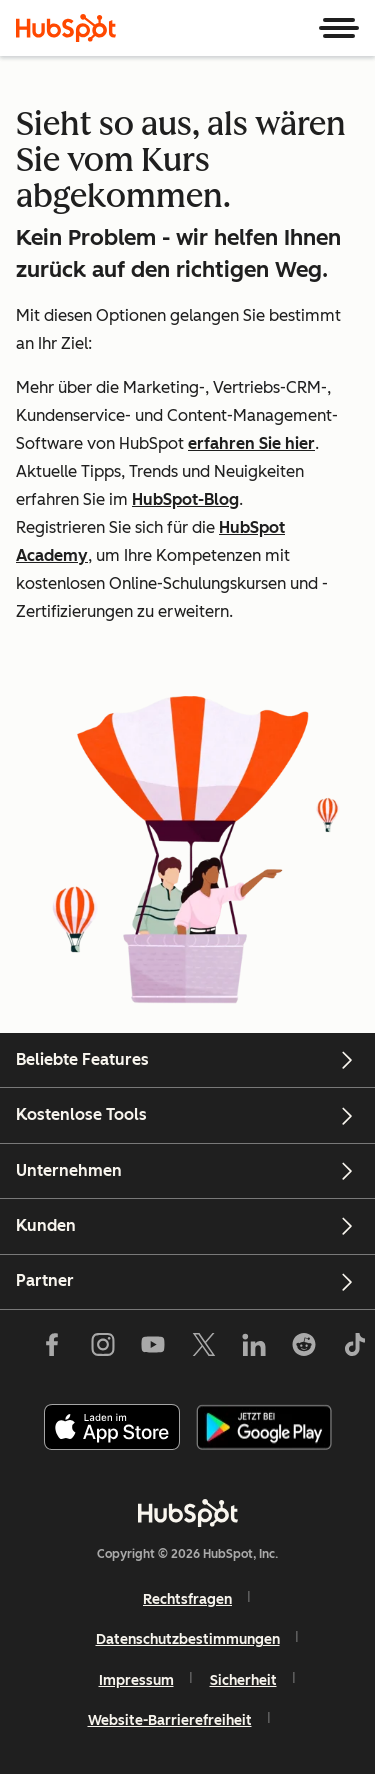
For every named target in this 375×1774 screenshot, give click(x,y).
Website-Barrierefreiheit (170, 1720)
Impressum (136, 1680)
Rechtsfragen (187, 1599)
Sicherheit (243, 1680)
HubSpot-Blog (185, 499)
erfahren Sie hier (251, 443)
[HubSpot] (66, 28)
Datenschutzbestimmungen (188, 1639)
